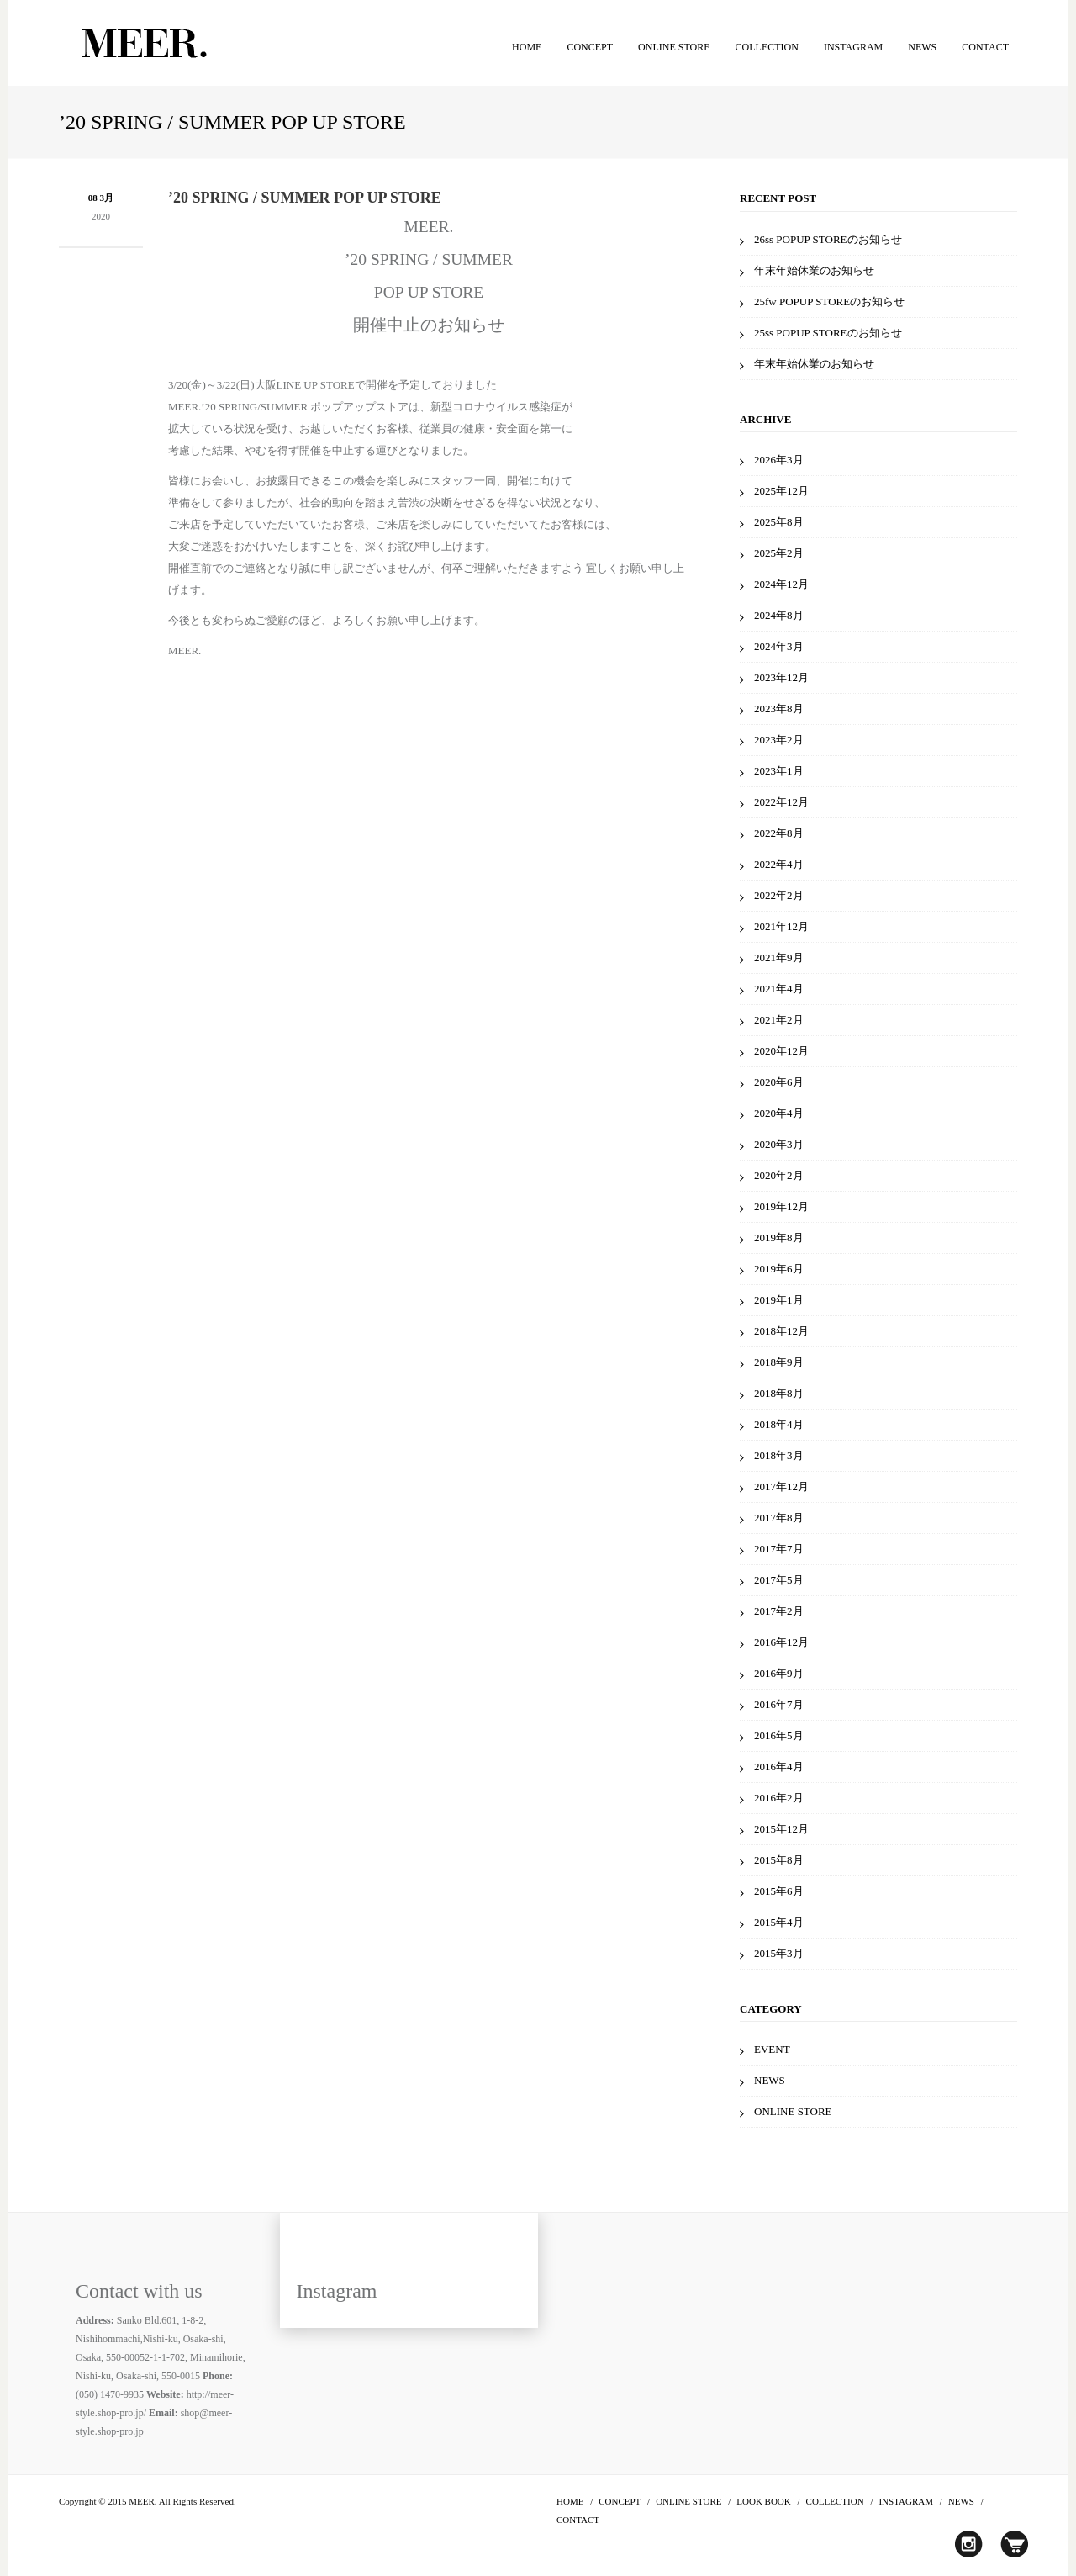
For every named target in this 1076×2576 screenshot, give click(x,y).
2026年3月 (779, 459)
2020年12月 (781, 1051)
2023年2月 (779, 739)
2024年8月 (779, 615)
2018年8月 (779, 1393)
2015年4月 (779, 1922)
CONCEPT (590, 47)
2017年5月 (779, 1580)
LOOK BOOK (763, 2501)
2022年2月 (779, 895)
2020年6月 (779, 1082)
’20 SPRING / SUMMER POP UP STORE (304, 197)
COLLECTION (767, 47)
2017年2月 (779, 1611)
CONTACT (985, 47)
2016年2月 (779, 1797)
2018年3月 (779, 1455)
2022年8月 (779, 833)
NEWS (922, 47)
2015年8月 (779, 1860)
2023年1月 (779, 770)
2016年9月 (779, 1673)
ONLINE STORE (673, 47)
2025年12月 (781, 490)
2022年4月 (779, 864)
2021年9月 (779, 957)
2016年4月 (779, 1766)
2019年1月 (779, 1299)
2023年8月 (779, 708)
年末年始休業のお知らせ (814, 270)
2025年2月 (779, 553)
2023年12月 (781, 677)
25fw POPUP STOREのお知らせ (829, 301)
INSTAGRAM (853, 47)
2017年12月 (781, 1486)
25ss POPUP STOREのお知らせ (828, 332)
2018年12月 (781, 1331)
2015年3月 (779, 1953)
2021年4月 (779, 988)
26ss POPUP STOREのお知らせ (828, 239)
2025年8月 (779, 522)
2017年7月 (779, 1548)
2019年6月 (779, 1268)
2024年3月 (779, 646)
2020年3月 (779, 1144)
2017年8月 (779, 1517)
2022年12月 (781, 802)
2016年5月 (779, 1735)
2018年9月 (779, 1362)
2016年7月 (779, 1704)
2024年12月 (781, 584)
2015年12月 (781, 1828)
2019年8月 (779, 1237)
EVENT (772, 2049)
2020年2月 (779, 1175)
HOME (526, 47)
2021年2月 (779, 1019)
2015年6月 (779, 1891)
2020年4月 (779, 1113)
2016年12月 (781, 1642)
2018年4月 (779, 1424)
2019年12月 (781, 1206)
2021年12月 (781, 926)
